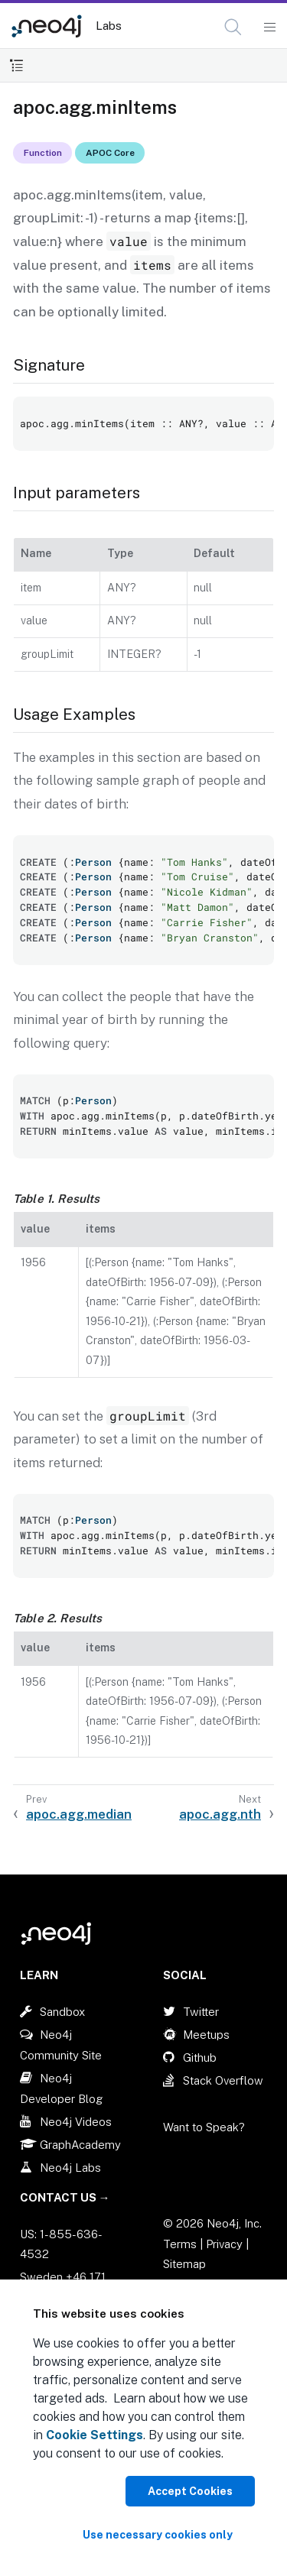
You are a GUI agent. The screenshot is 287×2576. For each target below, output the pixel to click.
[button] (233, 27)
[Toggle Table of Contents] (16, 65)
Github (200, 2057)
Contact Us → (65, 2197)
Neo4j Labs (70, 2167)
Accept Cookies (190, 2491)
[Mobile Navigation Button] (269, 27)
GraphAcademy (80, 2144)
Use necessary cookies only (158, 2535)
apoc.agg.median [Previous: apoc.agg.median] (79, 1814)
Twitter (201, 2011)
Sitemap (184, 2263)
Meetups (206, 2034)
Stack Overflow (223, 2080)
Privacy (226, 2243)
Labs (109, 25)
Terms (180, 2243)
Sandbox (62, 2011)
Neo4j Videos (76, 2121)
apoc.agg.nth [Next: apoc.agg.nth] (220, 1814)
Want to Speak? (204, 2127)
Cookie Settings (94, 2435)
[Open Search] (234, 27)
